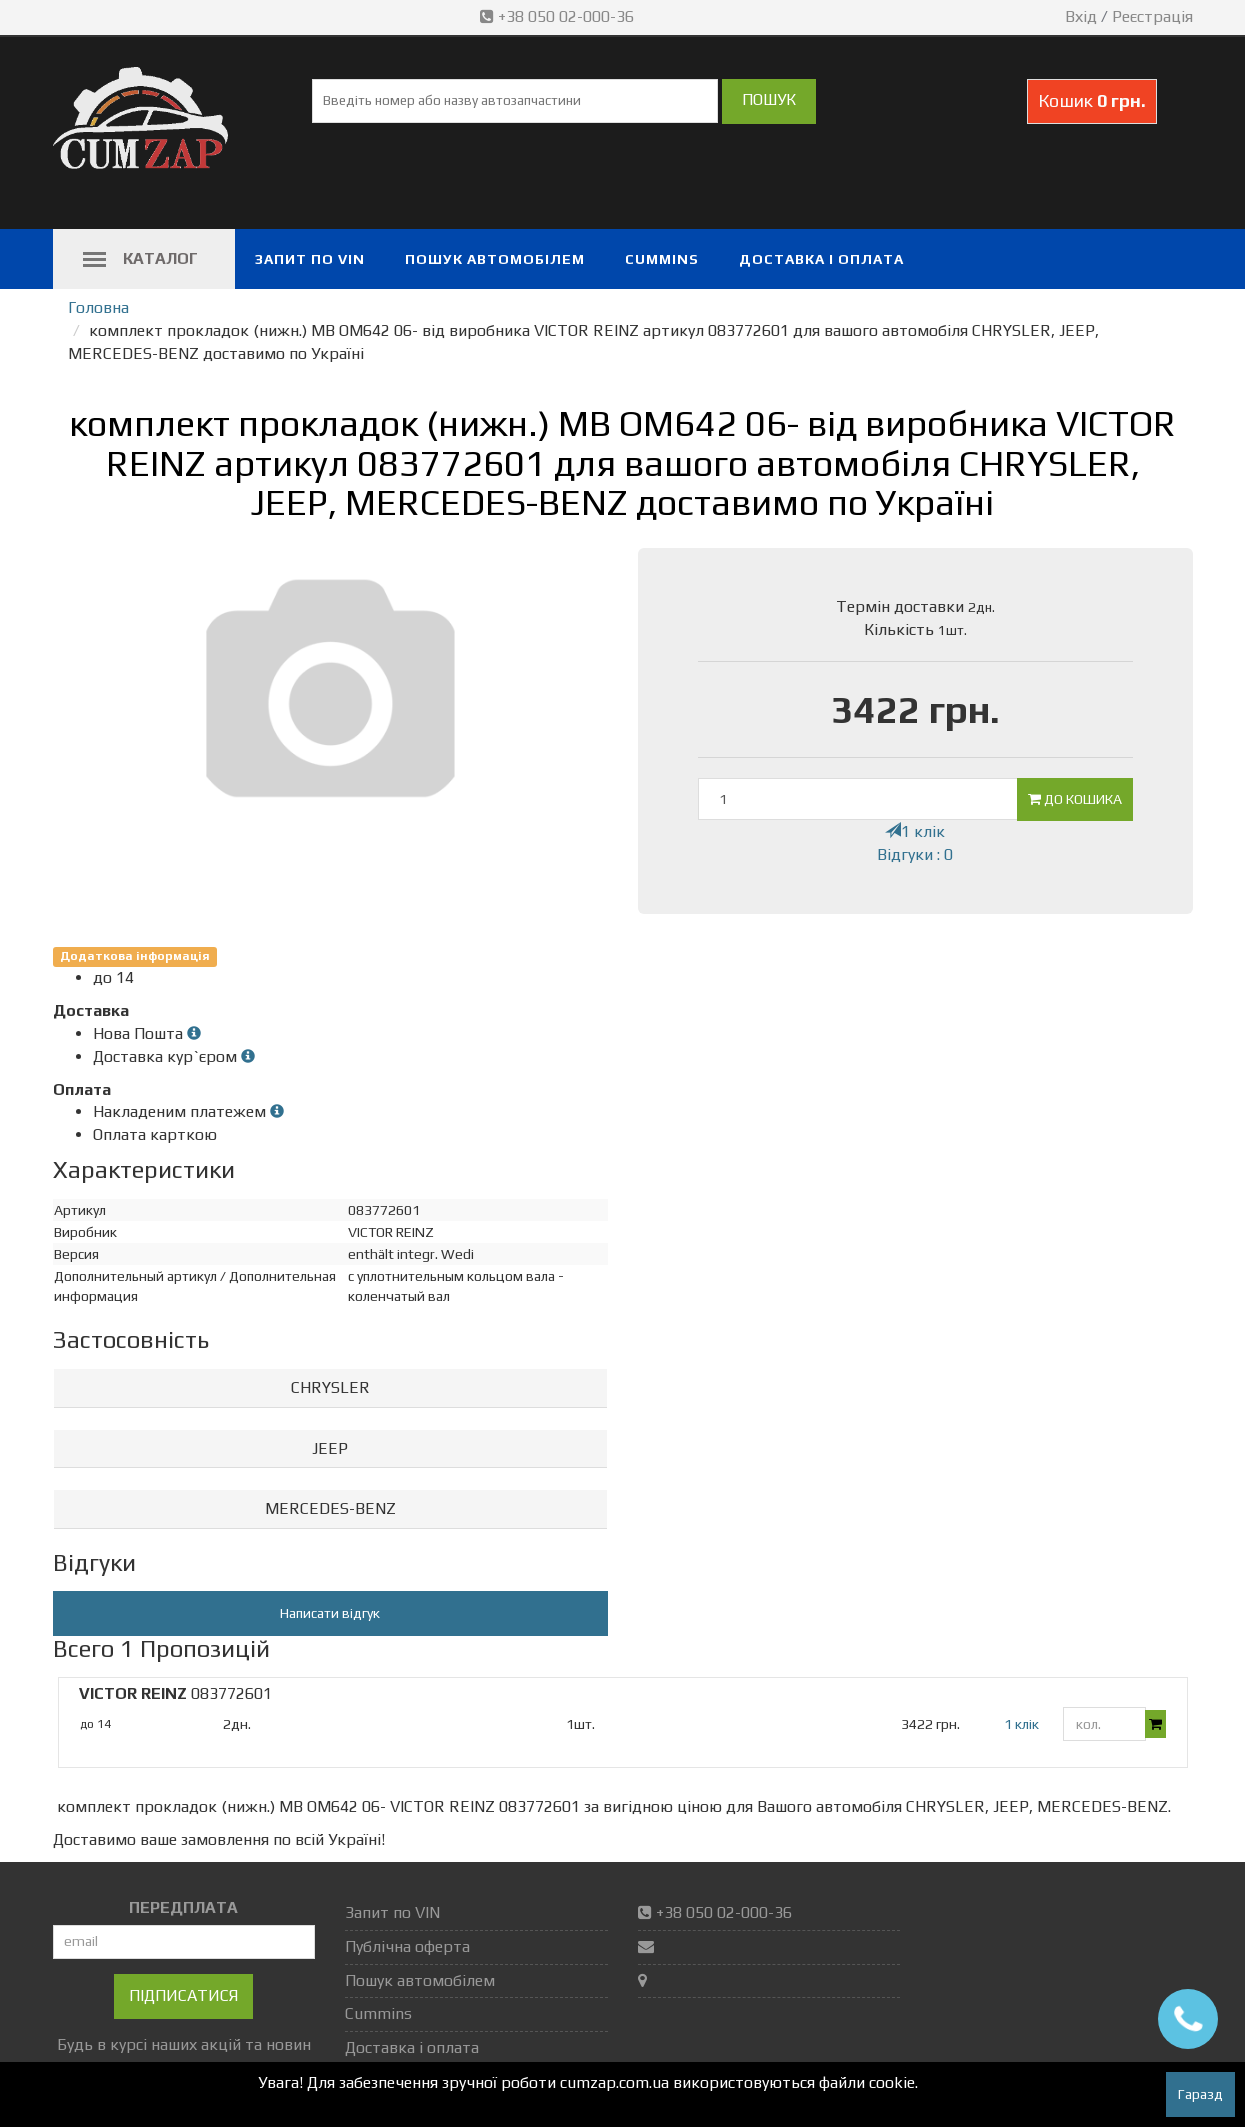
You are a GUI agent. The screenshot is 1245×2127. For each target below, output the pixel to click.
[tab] (330, 1388)
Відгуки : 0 (915, 854)
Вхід (1081, 16)
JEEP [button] (330, 1448)
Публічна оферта (407, 1946)
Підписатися (183, 1995)
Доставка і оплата (821, 259)
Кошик (1092, 100)
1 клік (915, 831)
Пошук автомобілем (495, 259)
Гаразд (1200, 2094)
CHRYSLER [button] (330, 1387)
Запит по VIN (310, 259)
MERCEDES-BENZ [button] (330, 1508)
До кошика (1075, 799)
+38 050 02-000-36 (559, 16)
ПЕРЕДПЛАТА (183, 1907)
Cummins (662, 259)
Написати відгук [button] (330, 1613)
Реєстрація (1152, 16)
